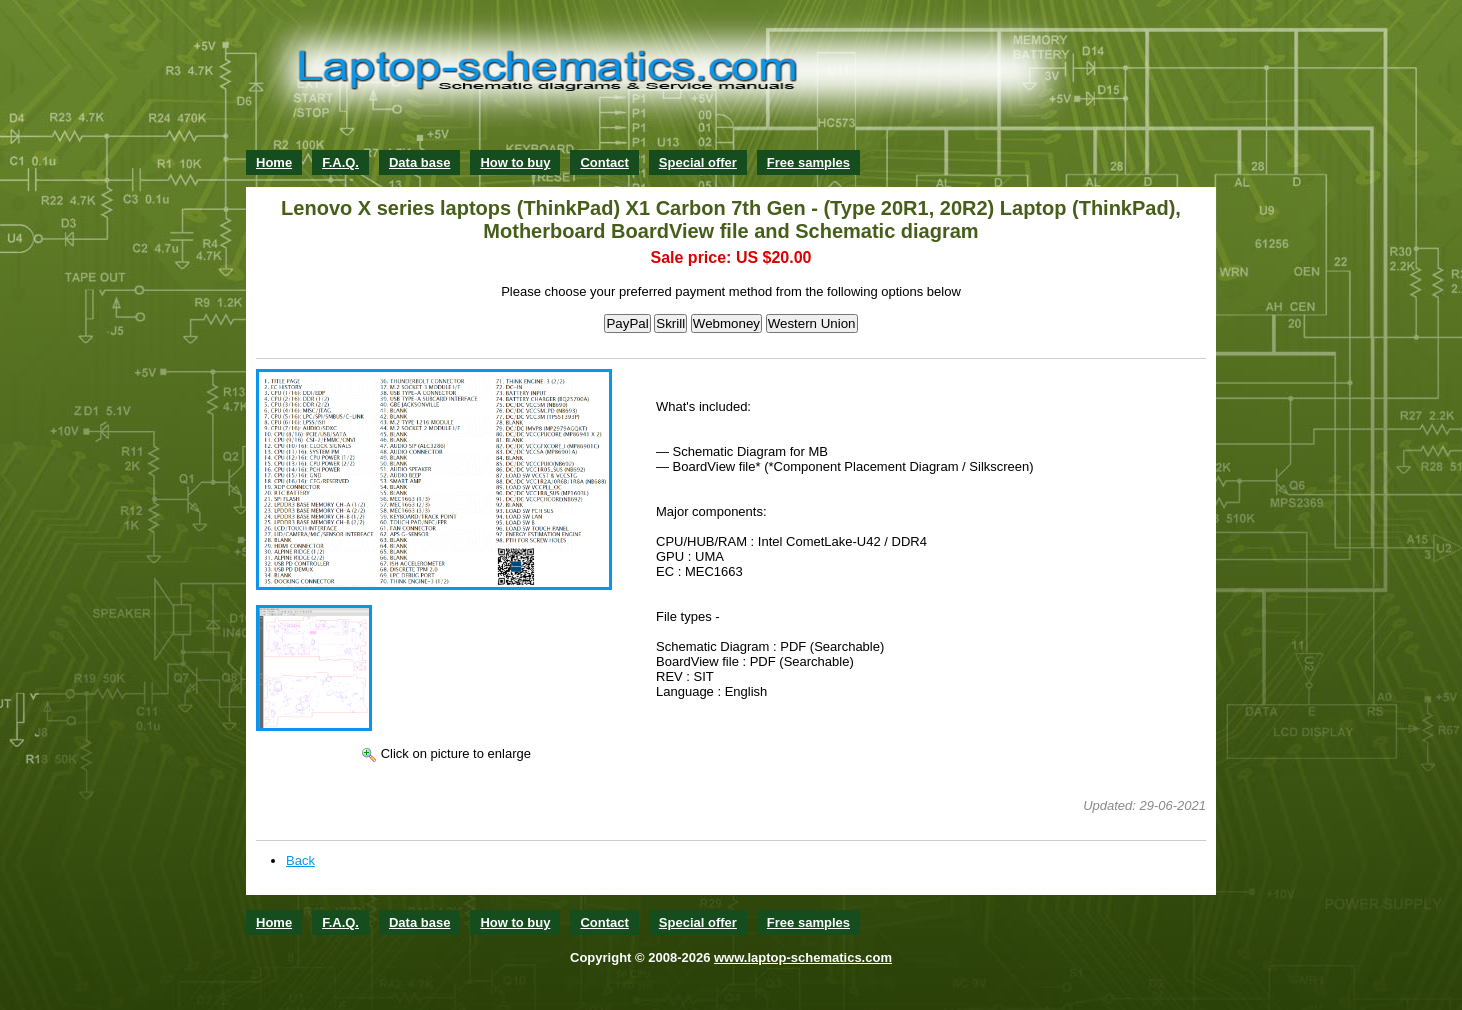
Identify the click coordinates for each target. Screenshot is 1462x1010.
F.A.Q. (340, 162)
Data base (419, 162)
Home (274, 162)
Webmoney (726, 323)
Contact (604, 162)
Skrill (670, 323)
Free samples (808, 162)
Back (300, 860)
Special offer (698, 162)
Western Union (812, 323)
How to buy (515, 162)
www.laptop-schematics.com (803, 957)
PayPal (627, 323)
